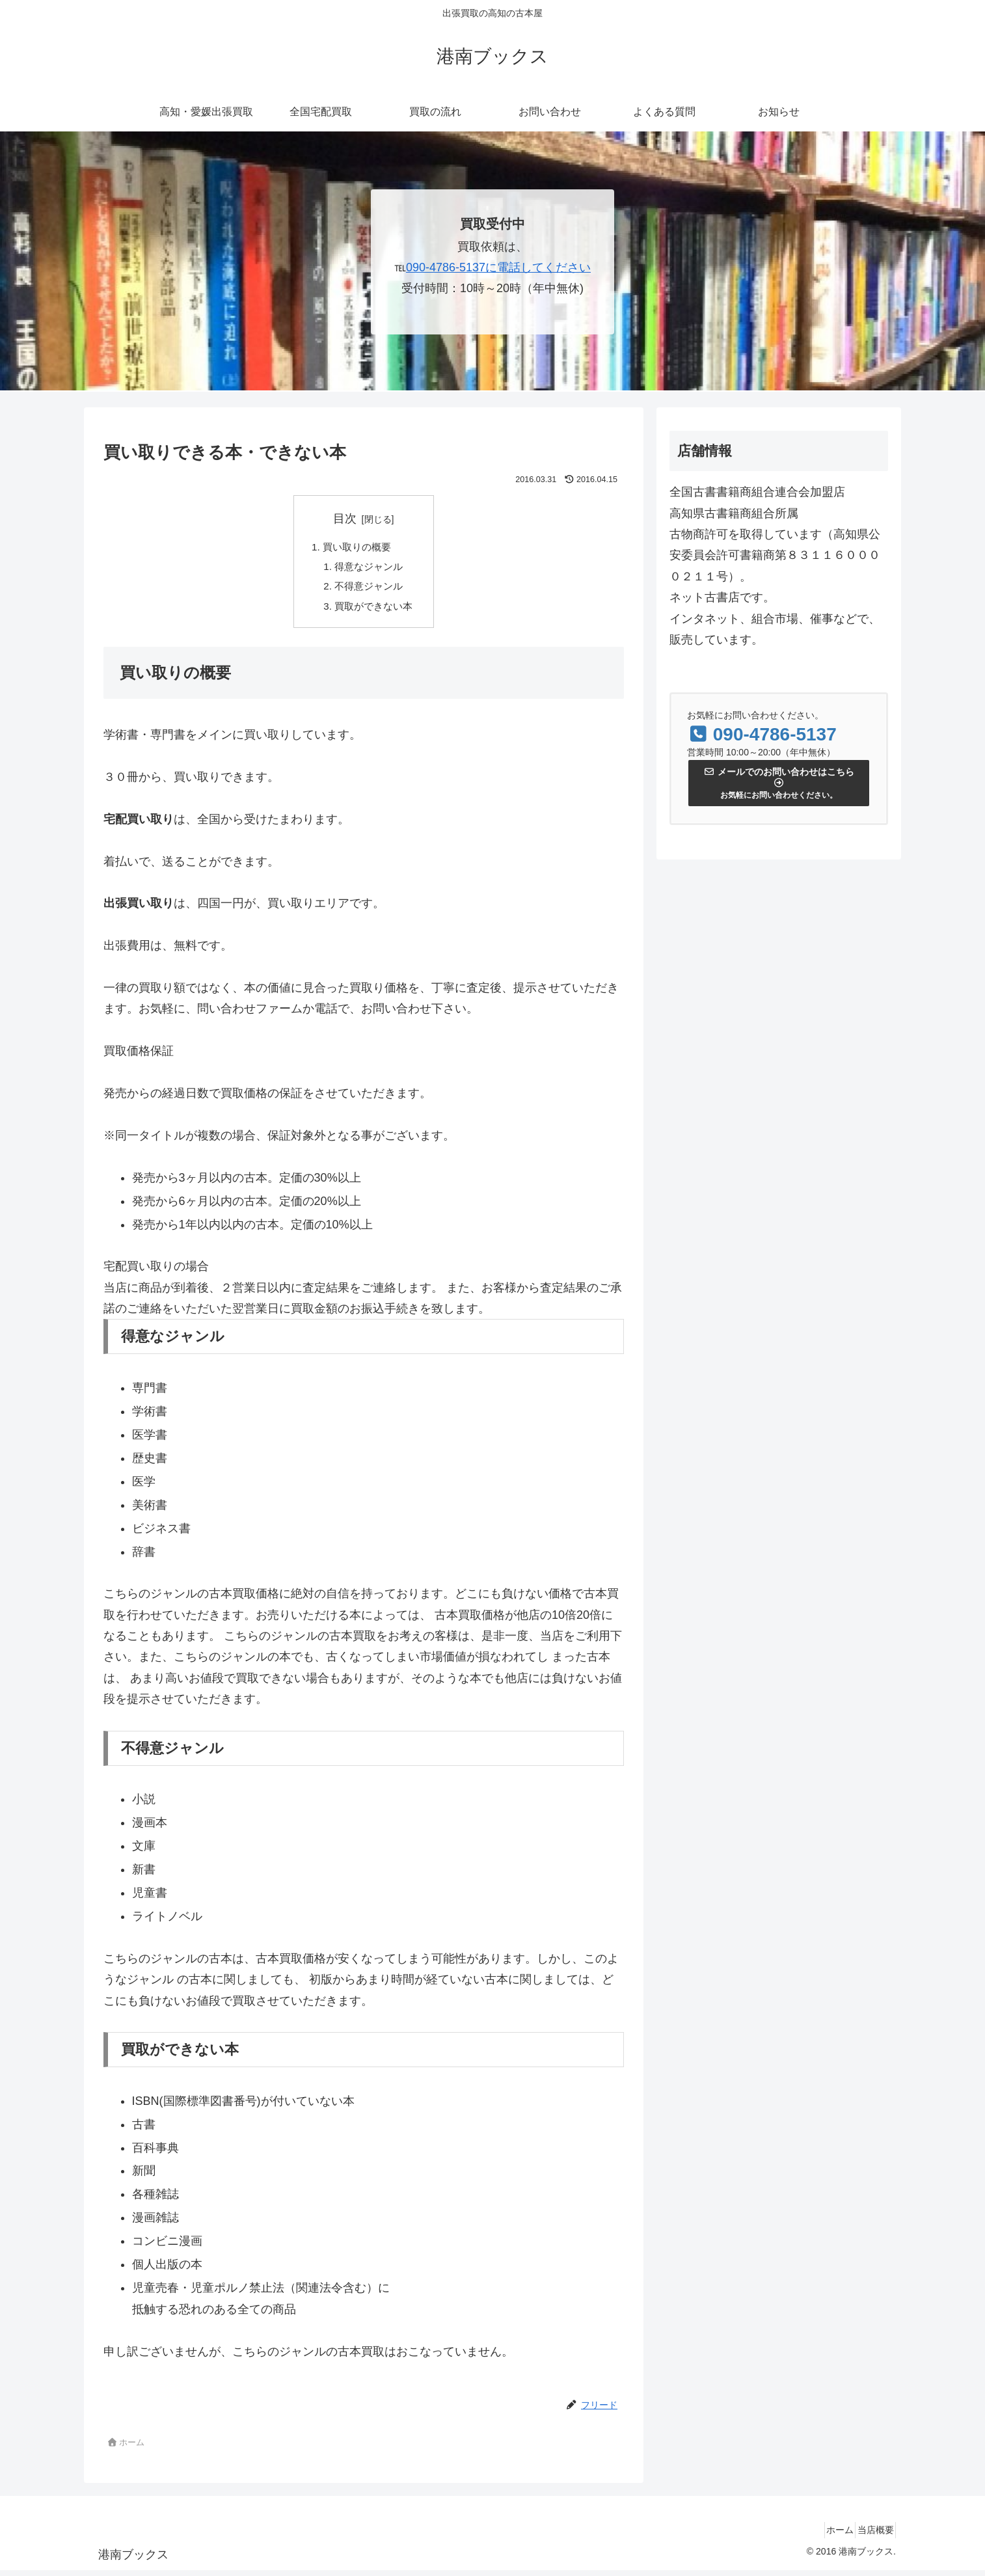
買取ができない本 (374, 611)
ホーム (825, 2535)
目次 (345, 518)
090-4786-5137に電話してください (498, 267)
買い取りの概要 (356, 548)
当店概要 (870, 2535)
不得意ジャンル (368, 589)
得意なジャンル (368, 569)
